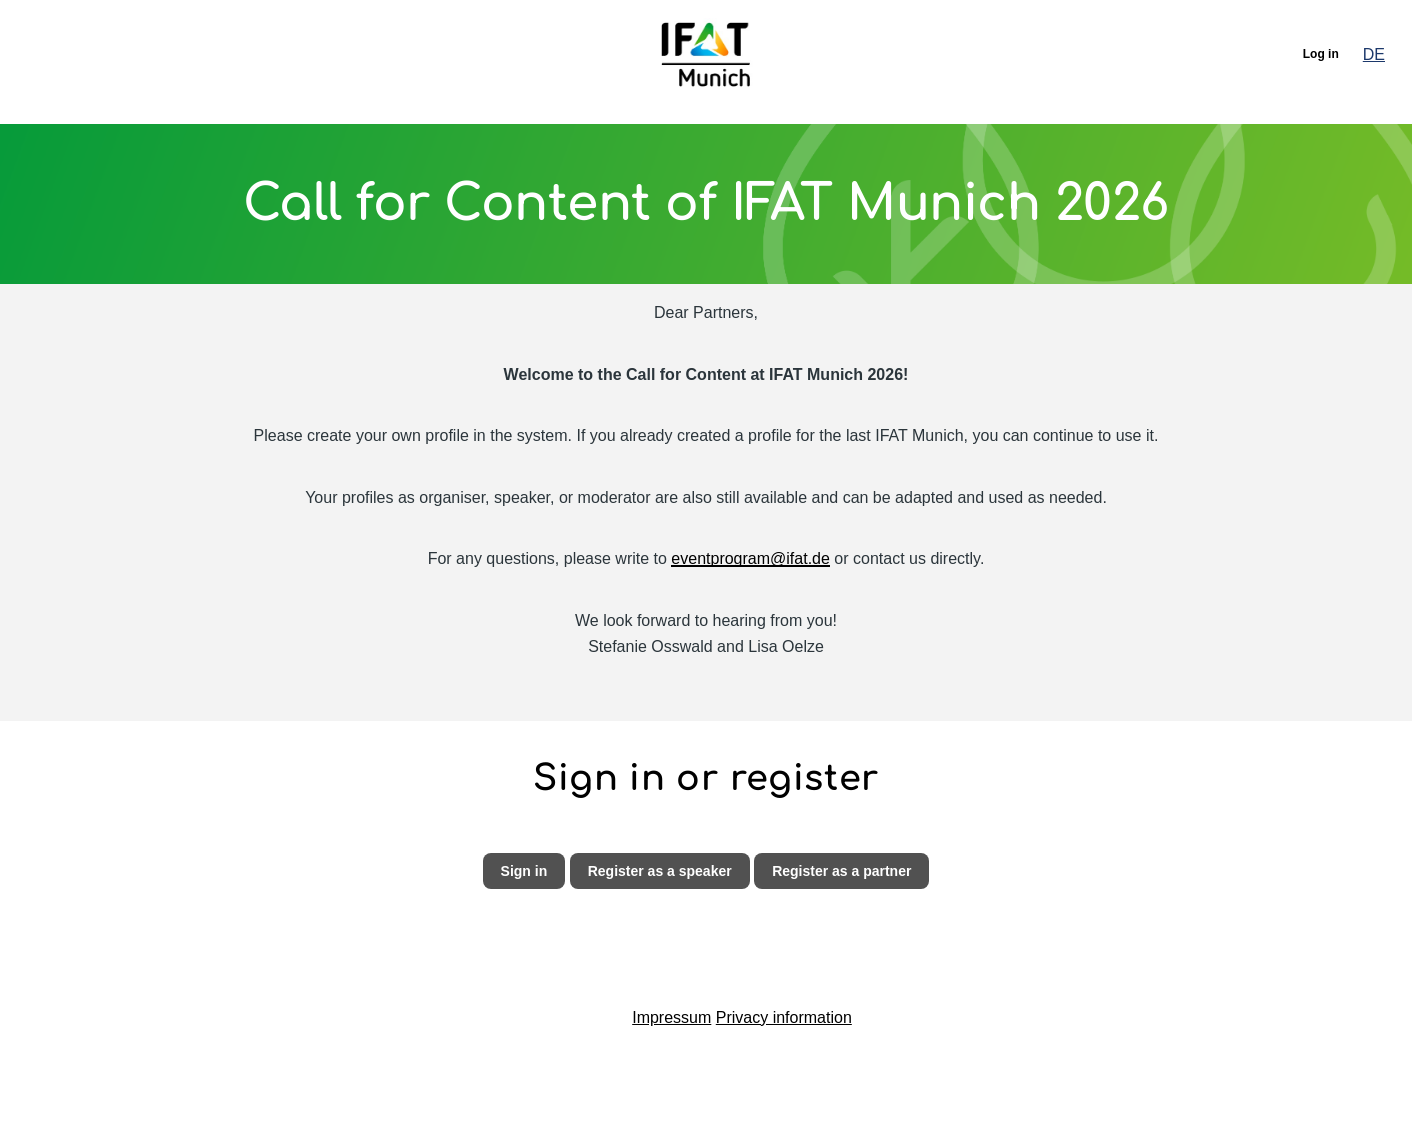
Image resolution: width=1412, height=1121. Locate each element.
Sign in (524, 871)
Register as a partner (841, 871)
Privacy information (784, 1017)
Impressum (671, 1017)
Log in (1321, 54)
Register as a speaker (660, 871)
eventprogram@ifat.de (750, 558)
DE (1374, 54)
